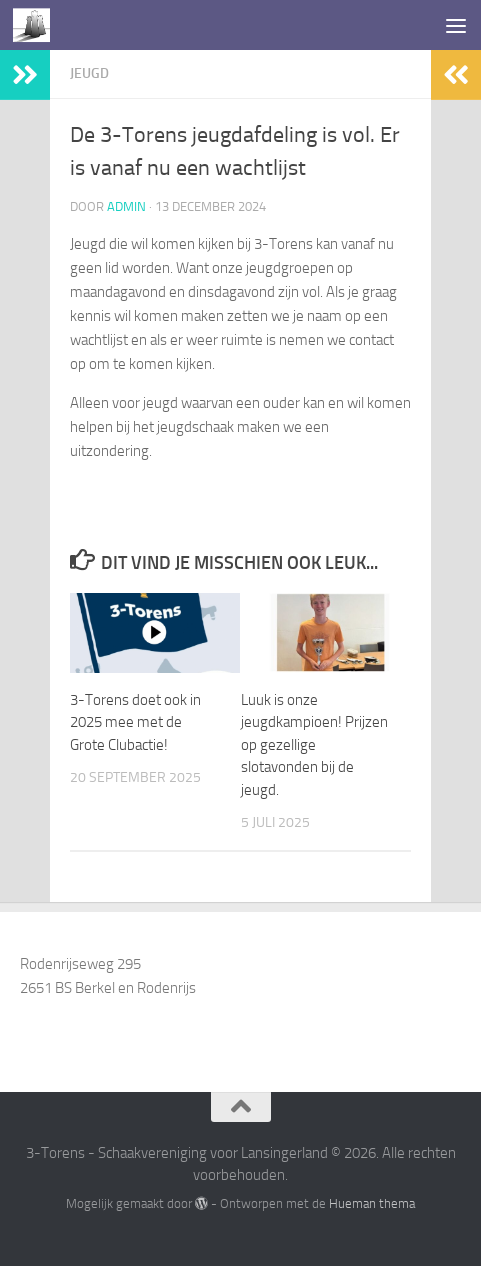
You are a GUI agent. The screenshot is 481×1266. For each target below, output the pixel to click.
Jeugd (89, 73)
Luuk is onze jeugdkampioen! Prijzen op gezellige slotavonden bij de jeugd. (314, 745)
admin (126, 206)
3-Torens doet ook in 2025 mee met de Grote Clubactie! (135, 722)
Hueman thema (372, 1203)
